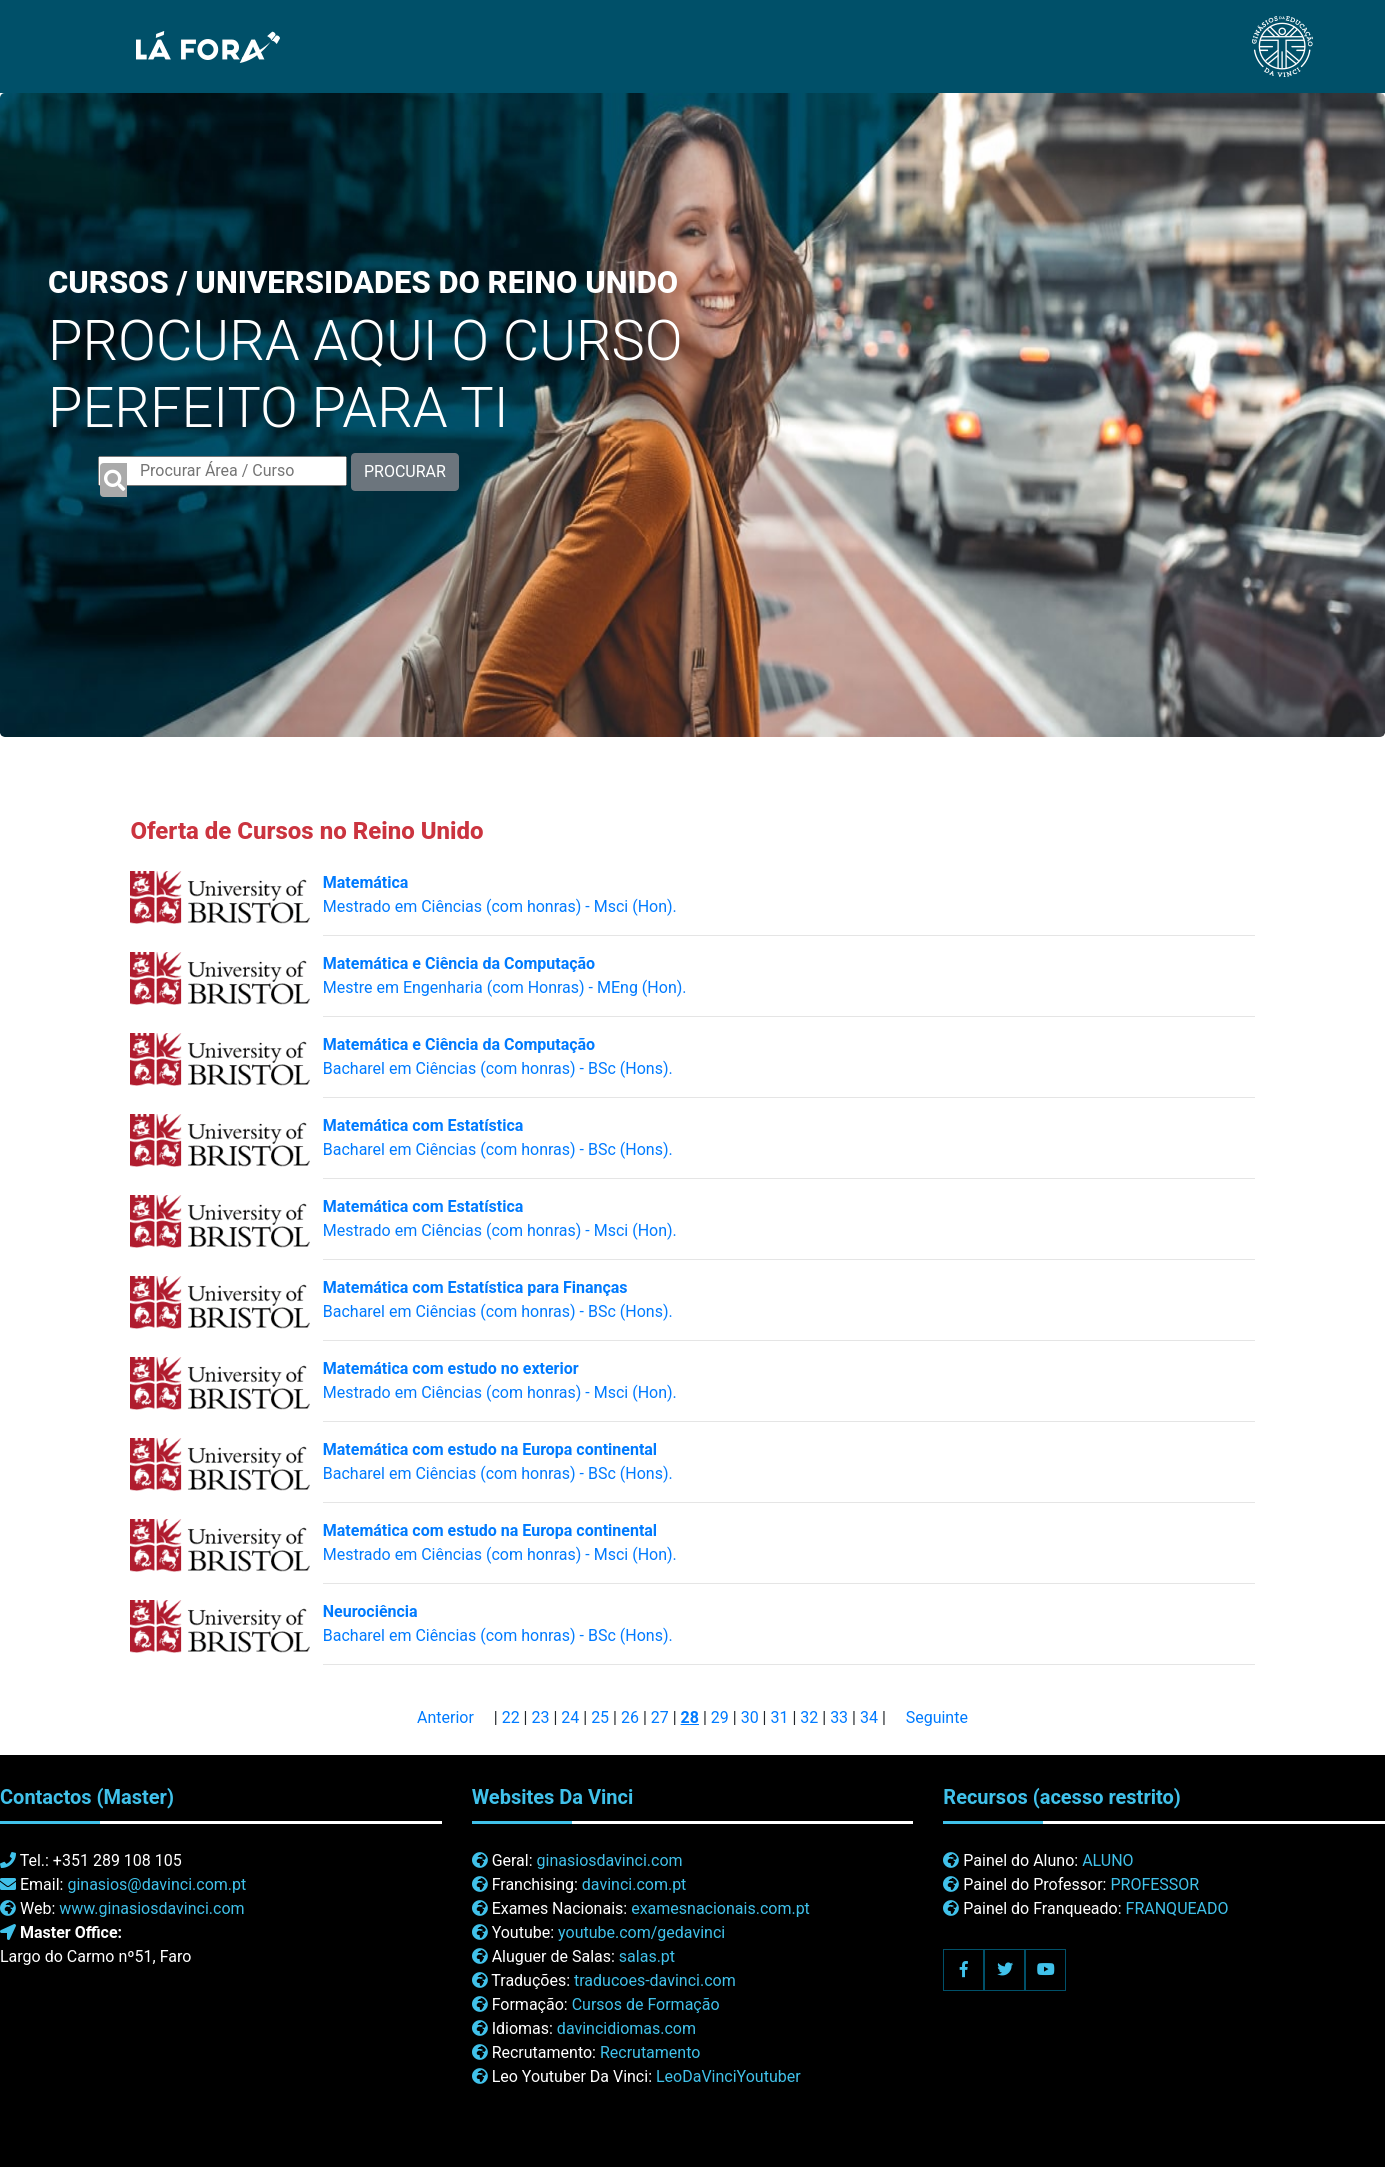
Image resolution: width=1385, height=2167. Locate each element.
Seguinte (937, 1717)
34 (869, 1717)
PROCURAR (405, 471)
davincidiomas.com (626, 2028)
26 (630, 1717)
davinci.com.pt (634, 1884)
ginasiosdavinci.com (610, 1860)
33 (839, 1717)
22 (511, 1717)
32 (809, 1717)
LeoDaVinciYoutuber (728, 2076)
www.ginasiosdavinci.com (151, 1908)
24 (570, 1717)
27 (660, 1717)
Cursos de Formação (646, 2004)
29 (720, 1717)
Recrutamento (650, 2052)
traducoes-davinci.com (655, 1980)
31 (779, 1717)
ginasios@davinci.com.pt (156, 1884)
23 (540, 1717)
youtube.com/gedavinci (641, 1932)
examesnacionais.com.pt (720, 1908)
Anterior (445, 1717)
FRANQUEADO (1177, 1908)
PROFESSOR (1154, 1884)
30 (750, 1717)
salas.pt (647, 1956)
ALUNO (1107, 1860)
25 (600, 1717)
